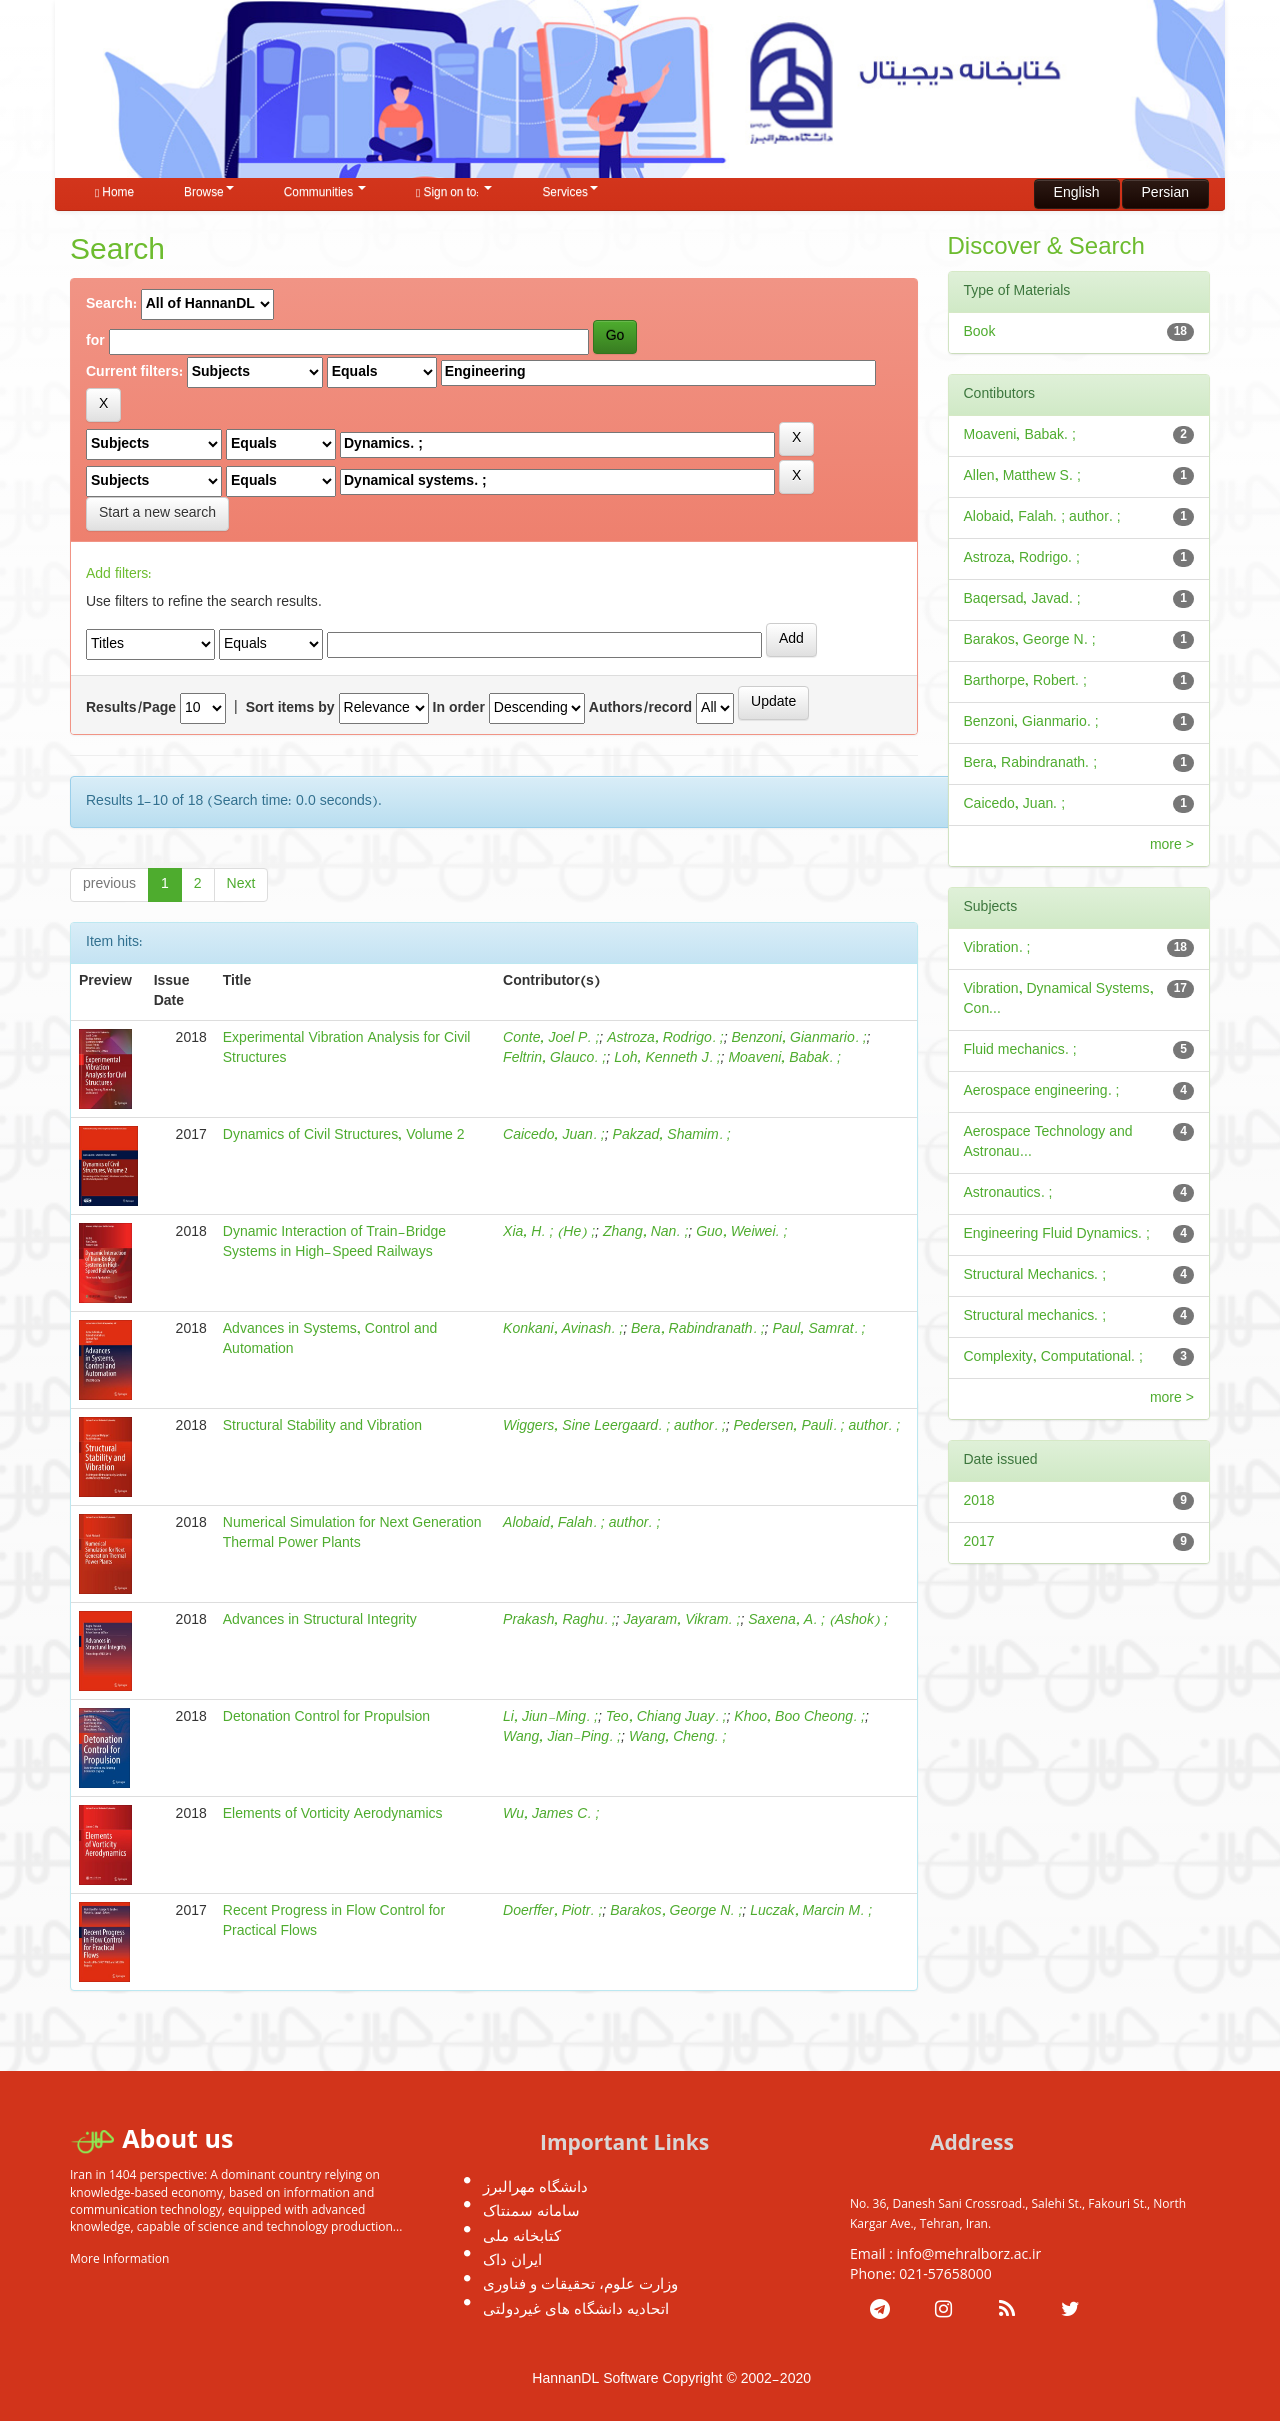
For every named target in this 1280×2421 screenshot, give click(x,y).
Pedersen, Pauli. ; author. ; (817, 1426)
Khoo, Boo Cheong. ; (799, 1717)
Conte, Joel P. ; (551, 1038)
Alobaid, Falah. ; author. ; (581, 1523)
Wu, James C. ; (551, 1814)
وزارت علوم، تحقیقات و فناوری (580, 2283)
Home (114, 193)
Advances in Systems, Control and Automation (330, 1339)
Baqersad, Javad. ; (1022, 599)
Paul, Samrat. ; (818, 1329)
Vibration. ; (997, 948)
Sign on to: (454, 193)
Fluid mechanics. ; (1020, 1050)
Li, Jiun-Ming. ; (550, 1717)
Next (241, 884)
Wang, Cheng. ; (677, 1737)
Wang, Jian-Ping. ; (562, 1737)
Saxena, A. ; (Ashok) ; (818, 1620)
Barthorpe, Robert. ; (1025, 681)
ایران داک (512, 2259)
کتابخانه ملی (522, 2235)
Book (980, 332)
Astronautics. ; (1008, 1193)
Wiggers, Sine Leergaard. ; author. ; (614, 1426)
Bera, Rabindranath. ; (698, 1329)
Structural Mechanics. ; (1035, 1275)
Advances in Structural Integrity (320, 1620)
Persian (1165, 193)
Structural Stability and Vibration (322, 1426)
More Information (119, 2258)
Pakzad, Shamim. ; (672, 1135)
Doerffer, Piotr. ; (552, 1911)
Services (570, 193)
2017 (979, 1542)
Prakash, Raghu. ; (559, 1620)
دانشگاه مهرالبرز (535, 2186)
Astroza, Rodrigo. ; (665, 1038)
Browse (209, 193)
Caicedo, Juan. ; (554, 1135)
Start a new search (157, 513)
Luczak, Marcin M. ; (811, 1911)
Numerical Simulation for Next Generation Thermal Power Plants (352, 1533)
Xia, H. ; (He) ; (549, 1232)
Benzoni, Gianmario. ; (799, 1038)
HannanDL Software (595, 2379)
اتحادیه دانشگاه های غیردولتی (576, 2308)
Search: (111, 305)
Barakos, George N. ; (676, 1911)
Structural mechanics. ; (1035, 1316)
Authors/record (640, 709)
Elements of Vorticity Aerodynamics (333, 1814)
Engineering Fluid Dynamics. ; (1057, 1234)
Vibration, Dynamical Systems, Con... (1059, 999)
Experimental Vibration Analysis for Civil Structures (347, 1048)
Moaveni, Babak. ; (784, 1058)
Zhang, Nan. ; (645, 1232)
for (95, 342)
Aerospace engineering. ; (1042, 1091)
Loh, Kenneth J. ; (667, 1058)
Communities (325, 193)
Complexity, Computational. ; (1053, 1357)
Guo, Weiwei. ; (741, 1232)
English (1077, 193)
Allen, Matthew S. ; (1022, 476)
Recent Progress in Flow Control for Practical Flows (334, 1921)
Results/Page (131, 709)
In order (459, 709)
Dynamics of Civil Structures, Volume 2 (344, 1135)
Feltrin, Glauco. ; (554, 1058)
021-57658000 (945, 2273)
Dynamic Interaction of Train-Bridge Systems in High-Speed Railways (334, 1242)
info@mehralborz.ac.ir (969, 2253)
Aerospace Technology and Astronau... (1048, 1142)
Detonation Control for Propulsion (326, 1717)
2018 (979, 1501)
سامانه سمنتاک (531, 2210)
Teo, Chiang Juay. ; (666, 1717)
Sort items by (290, 709)
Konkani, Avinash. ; (563, 1329)
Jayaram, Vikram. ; (681, 1620)
